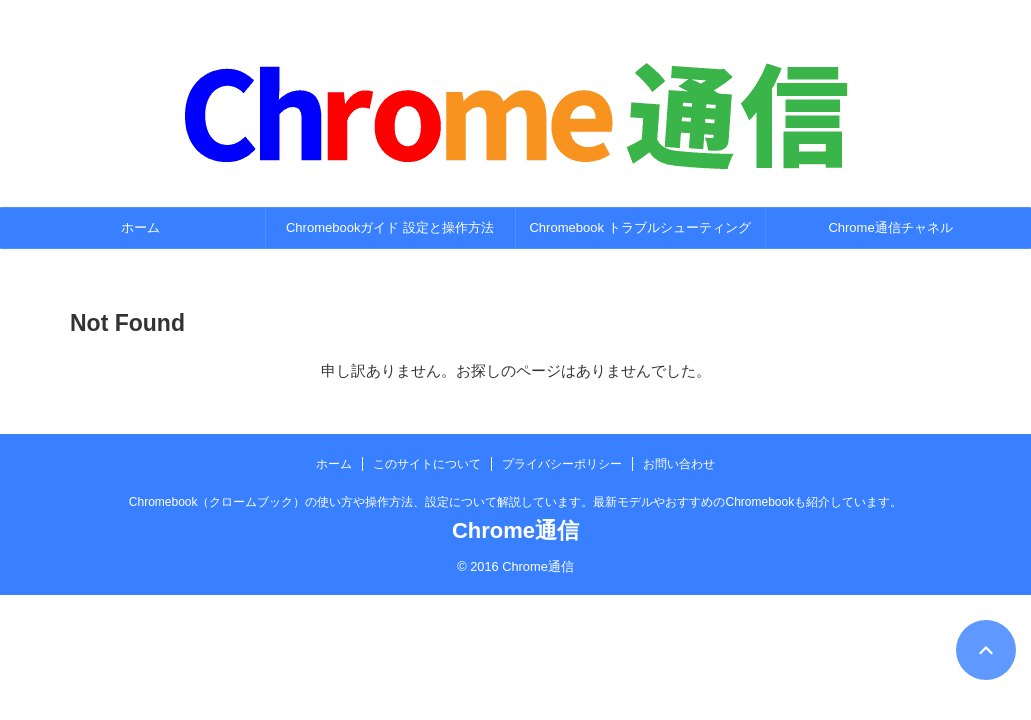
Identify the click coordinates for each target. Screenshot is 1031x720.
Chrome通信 (515, 530)
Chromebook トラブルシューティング (639, 227)
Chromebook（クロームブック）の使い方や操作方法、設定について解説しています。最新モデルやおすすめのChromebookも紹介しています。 (515, 502)
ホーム (140, 227)
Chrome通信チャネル (890, 227)
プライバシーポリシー (562, 464)
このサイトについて (427, 464)
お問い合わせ (679, 464)
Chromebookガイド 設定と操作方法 (390, 227)
